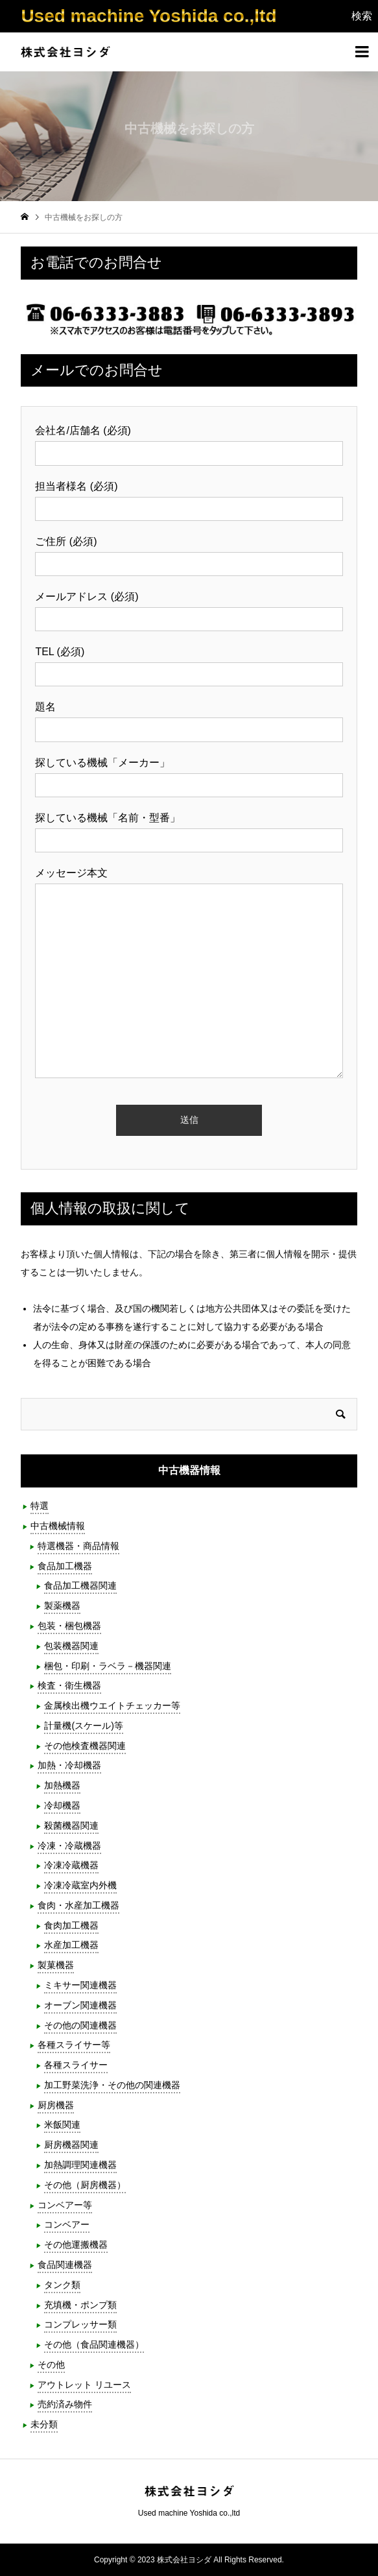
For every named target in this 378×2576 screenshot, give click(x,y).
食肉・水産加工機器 (78, 1905)
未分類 (44, 2424)
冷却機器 (62, 1805)
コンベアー (66, 2224)
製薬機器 (62, 1605)
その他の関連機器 (80, 2025)
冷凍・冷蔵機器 (69, 1845)
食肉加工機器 (71, 1925)
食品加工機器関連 (80, 1585)
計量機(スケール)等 (83, 1725)
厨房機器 (56, 2105)
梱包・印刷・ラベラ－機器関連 (107, 1666)
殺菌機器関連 (71, 1825)
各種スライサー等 (74, 2045)
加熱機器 (62, 1785)
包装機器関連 (71, 1646)
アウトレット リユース (84, 2384)
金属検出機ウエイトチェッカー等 (112, 1705)
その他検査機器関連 (85, 1745)
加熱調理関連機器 (80, 2165)
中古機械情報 (57, 1526)
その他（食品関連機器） (94, 2344)
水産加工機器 (71, 1945)
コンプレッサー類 (80, 2324)
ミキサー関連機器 (80, 1985)
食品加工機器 (65, 1566)
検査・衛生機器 (69, 1685)
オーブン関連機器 (80, 2005)
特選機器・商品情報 (78, 1546)
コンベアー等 (65, 2205)
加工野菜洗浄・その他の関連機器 (112, 2085)
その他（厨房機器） (85, 2185)
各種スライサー (76, 2065)
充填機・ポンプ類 (80, 2305)
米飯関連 (62, 2124)
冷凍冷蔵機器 (71, 1865)
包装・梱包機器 (69, 1625)
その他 (51, 2364)
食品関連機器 (65, 2264)
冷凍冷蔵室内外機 (80, 1885)
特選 (39, 1505)
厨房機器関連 (71, 2144)
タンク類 (62, 2285)
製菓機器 (56, 1965)
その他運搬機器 (76, 2244)
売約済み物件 (65, 2404)
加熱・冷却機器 (69, 1765)
